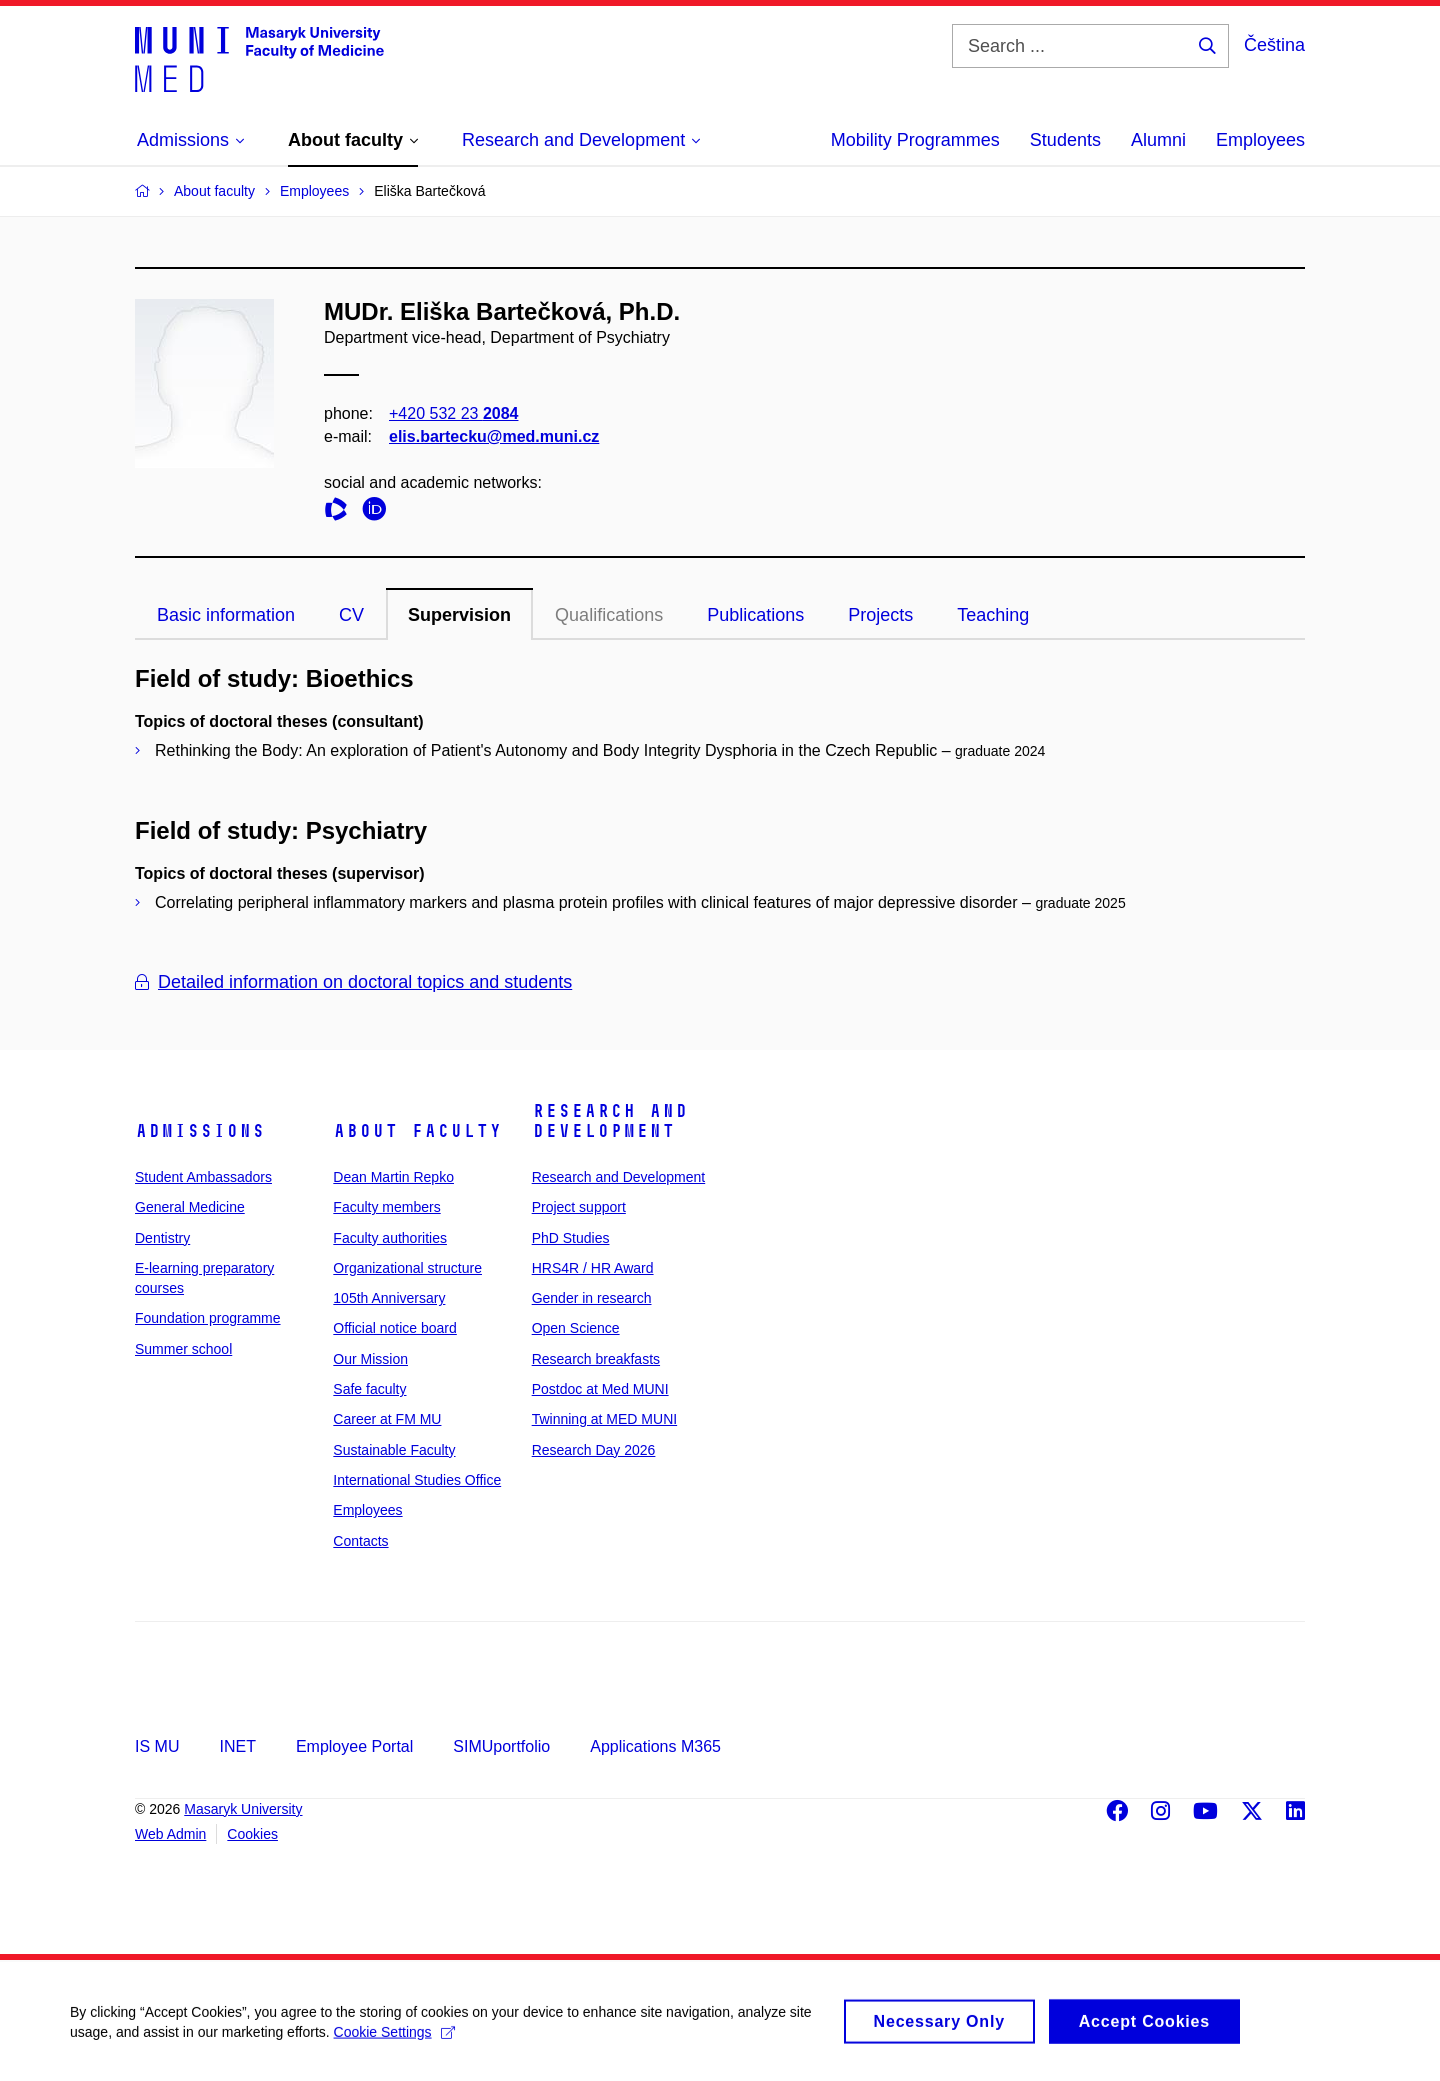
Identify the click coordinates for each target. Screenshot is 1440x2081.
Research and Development (610, 1121)
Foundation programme (208, 1318)
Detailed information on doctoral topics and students (353, 982)
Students (1065, 140)
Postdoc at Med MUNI (600, 1389)
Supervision (459, 615)
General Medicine (190, 1207)
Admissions (200, 1131)
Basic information (226, 615)
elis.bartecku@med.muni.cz (494, 436)
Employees (1260, 140)
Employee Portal (354, 1746)
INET (237, 1746)
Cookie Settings (394, 2042)
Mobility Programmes (915, 140)
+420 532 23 (453, 413)
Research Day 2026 (594, 1450)
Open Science (576, 1328)
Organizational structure (407, 1268)
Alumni (1158, 140)
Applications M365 (655, 1746)
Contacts (360, 1541)
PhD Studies (571, 1238)
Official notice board (394, 1328)
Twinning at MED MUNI (604, 1419)
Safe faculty (369, 1389)
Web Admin (170, 1834)
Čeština (1274, 45)
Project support (579, 1207)
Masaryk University (243, 1809)
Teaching (993, 615)
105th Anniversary (389, 1298)
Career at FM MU (387, 1419)
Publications (755, 615)
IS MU (157, 1746)
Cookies (252, 1834)
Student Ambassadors (203, 1177)
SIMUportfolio (501, 1746)
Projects (880, 615)
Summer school (183, 1349)
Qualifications (609, 615)
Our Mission (370, 1359)
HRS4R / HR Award (593, 1268)
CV (351, 615)
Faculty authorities (390, 1238)
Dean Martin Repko (393, 1177)
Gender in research (592, 1298)
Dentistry (162, 1238)
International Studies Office (417, 1480)
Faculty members (386, 1207)
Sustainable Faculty (394, 1450)
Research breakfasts (596, 1359)
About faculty (417, 1131)
